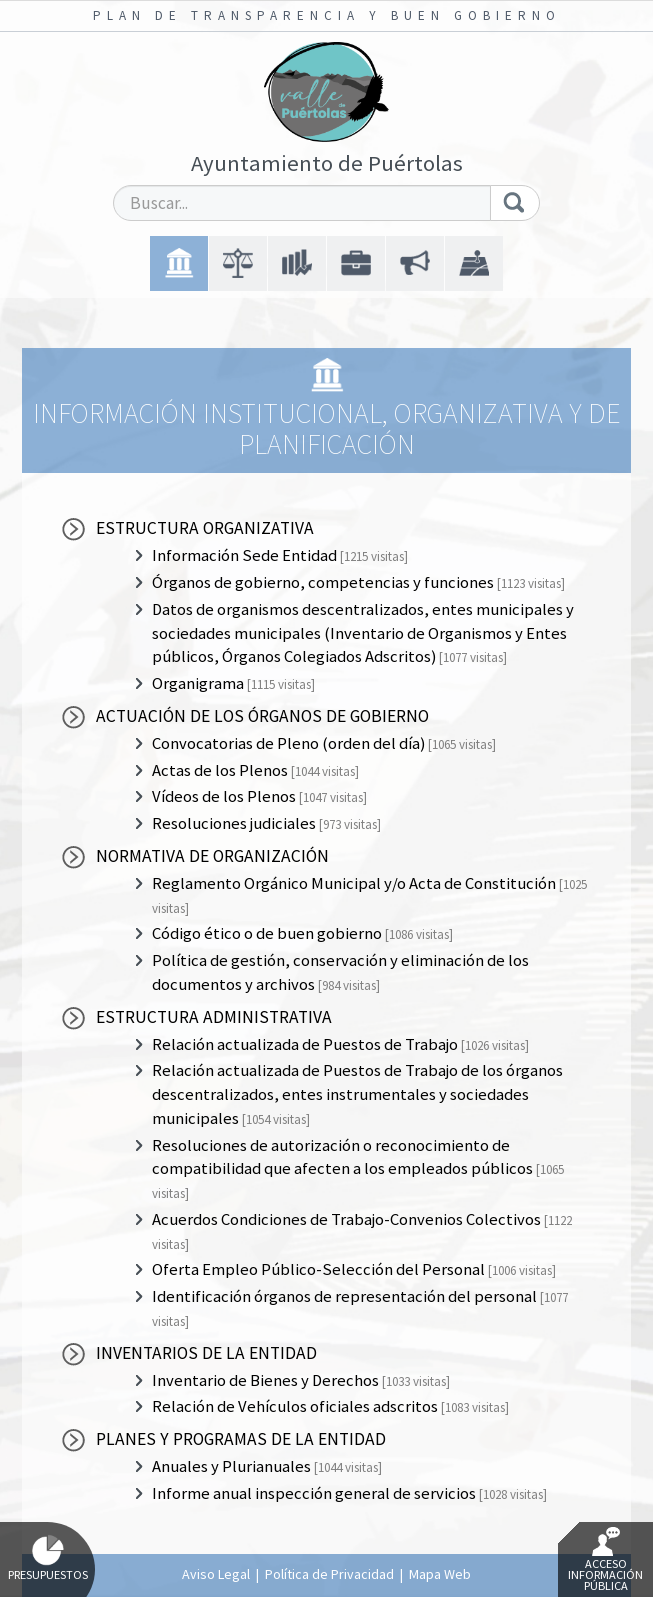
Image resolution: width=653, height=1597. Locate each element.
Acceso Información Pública (605, 1560)
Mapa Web (440, 1574)
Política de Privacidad (329, 1574)
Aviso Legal (216, 1574)
